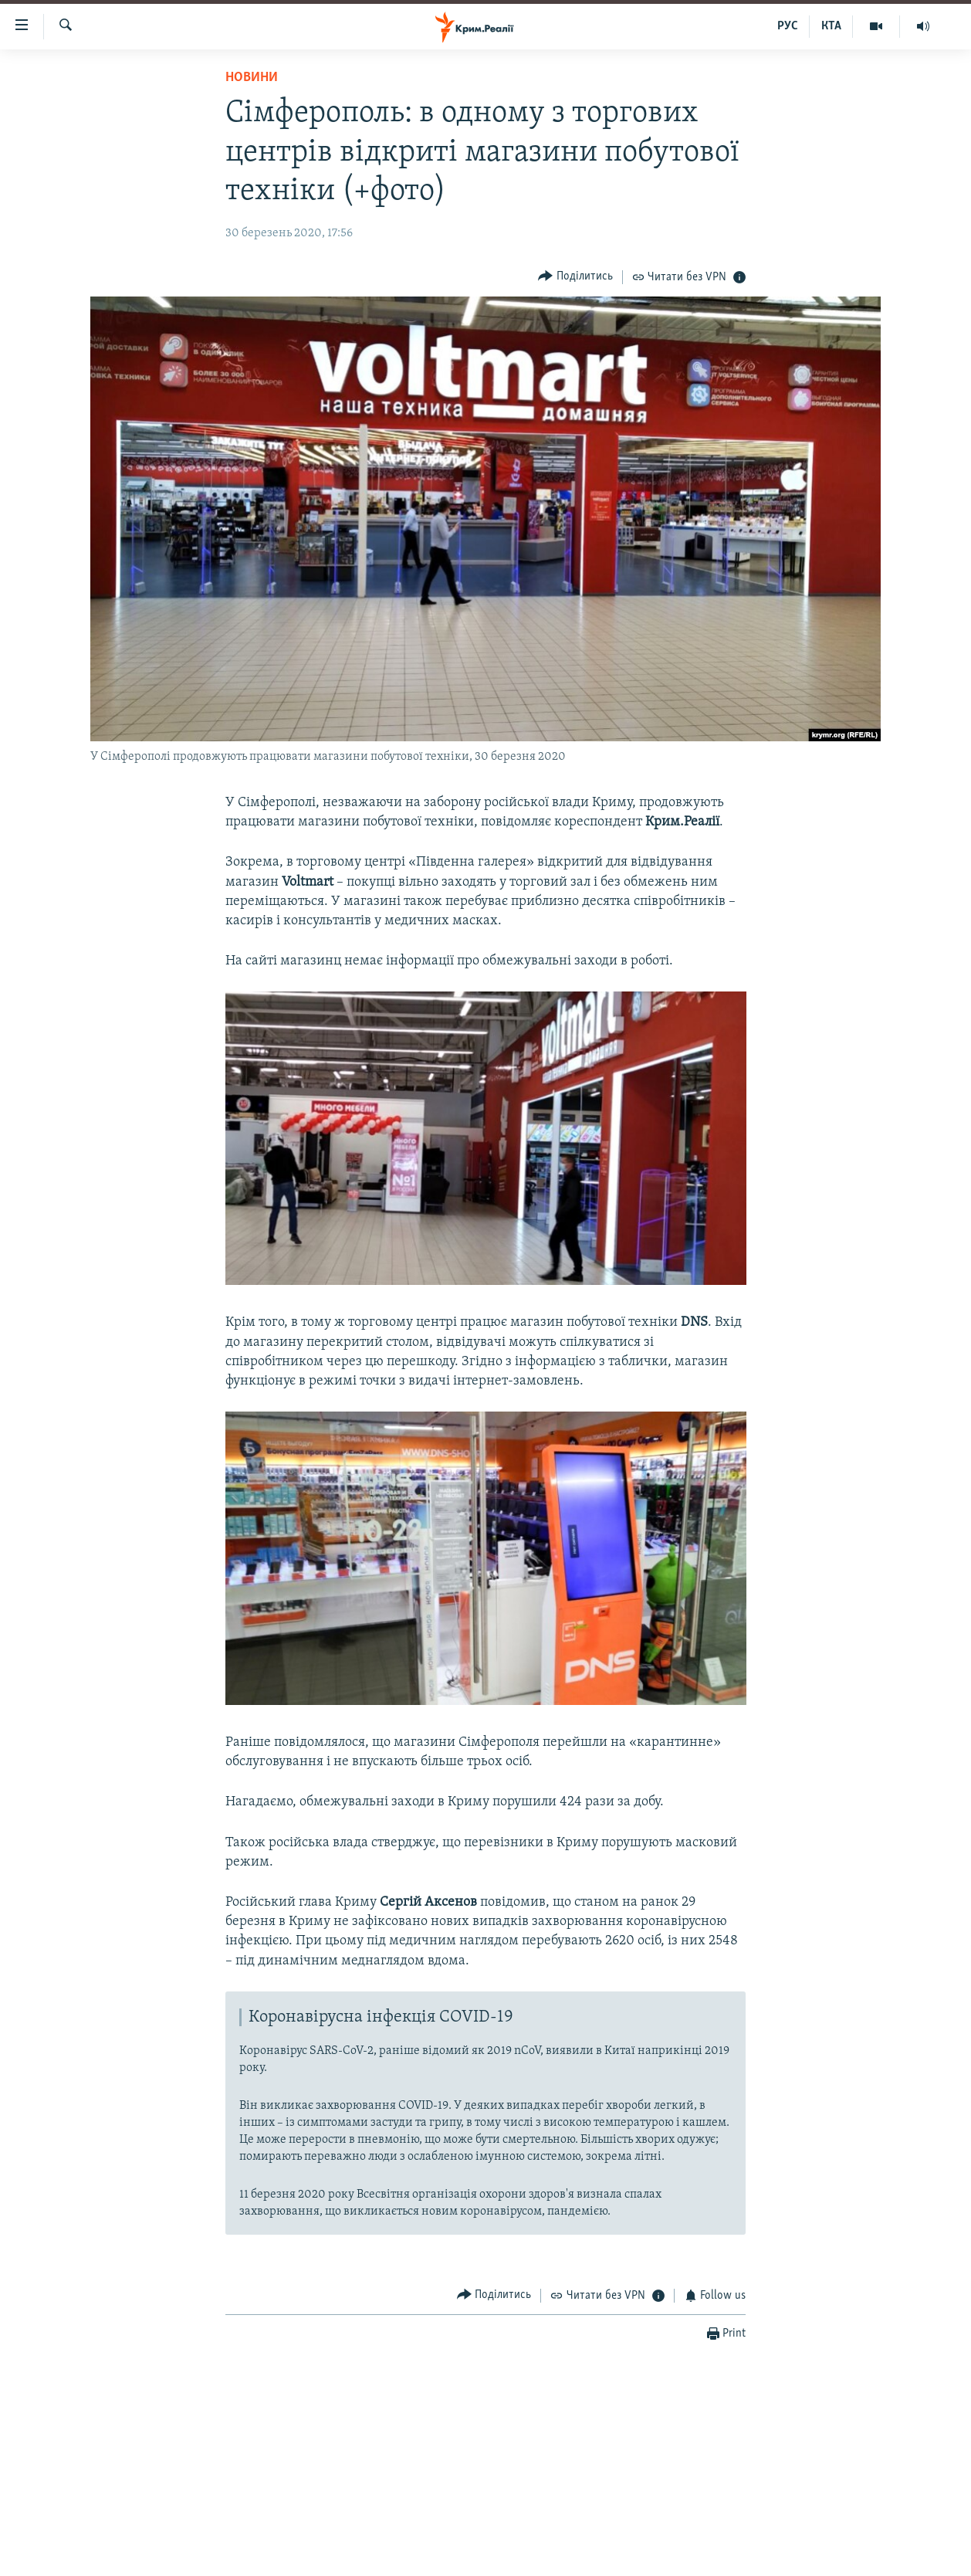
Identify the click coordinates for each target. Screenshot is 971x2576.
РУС (787, 26)
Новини (251, 77)
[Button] (575, 276)
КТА (831, 26)
